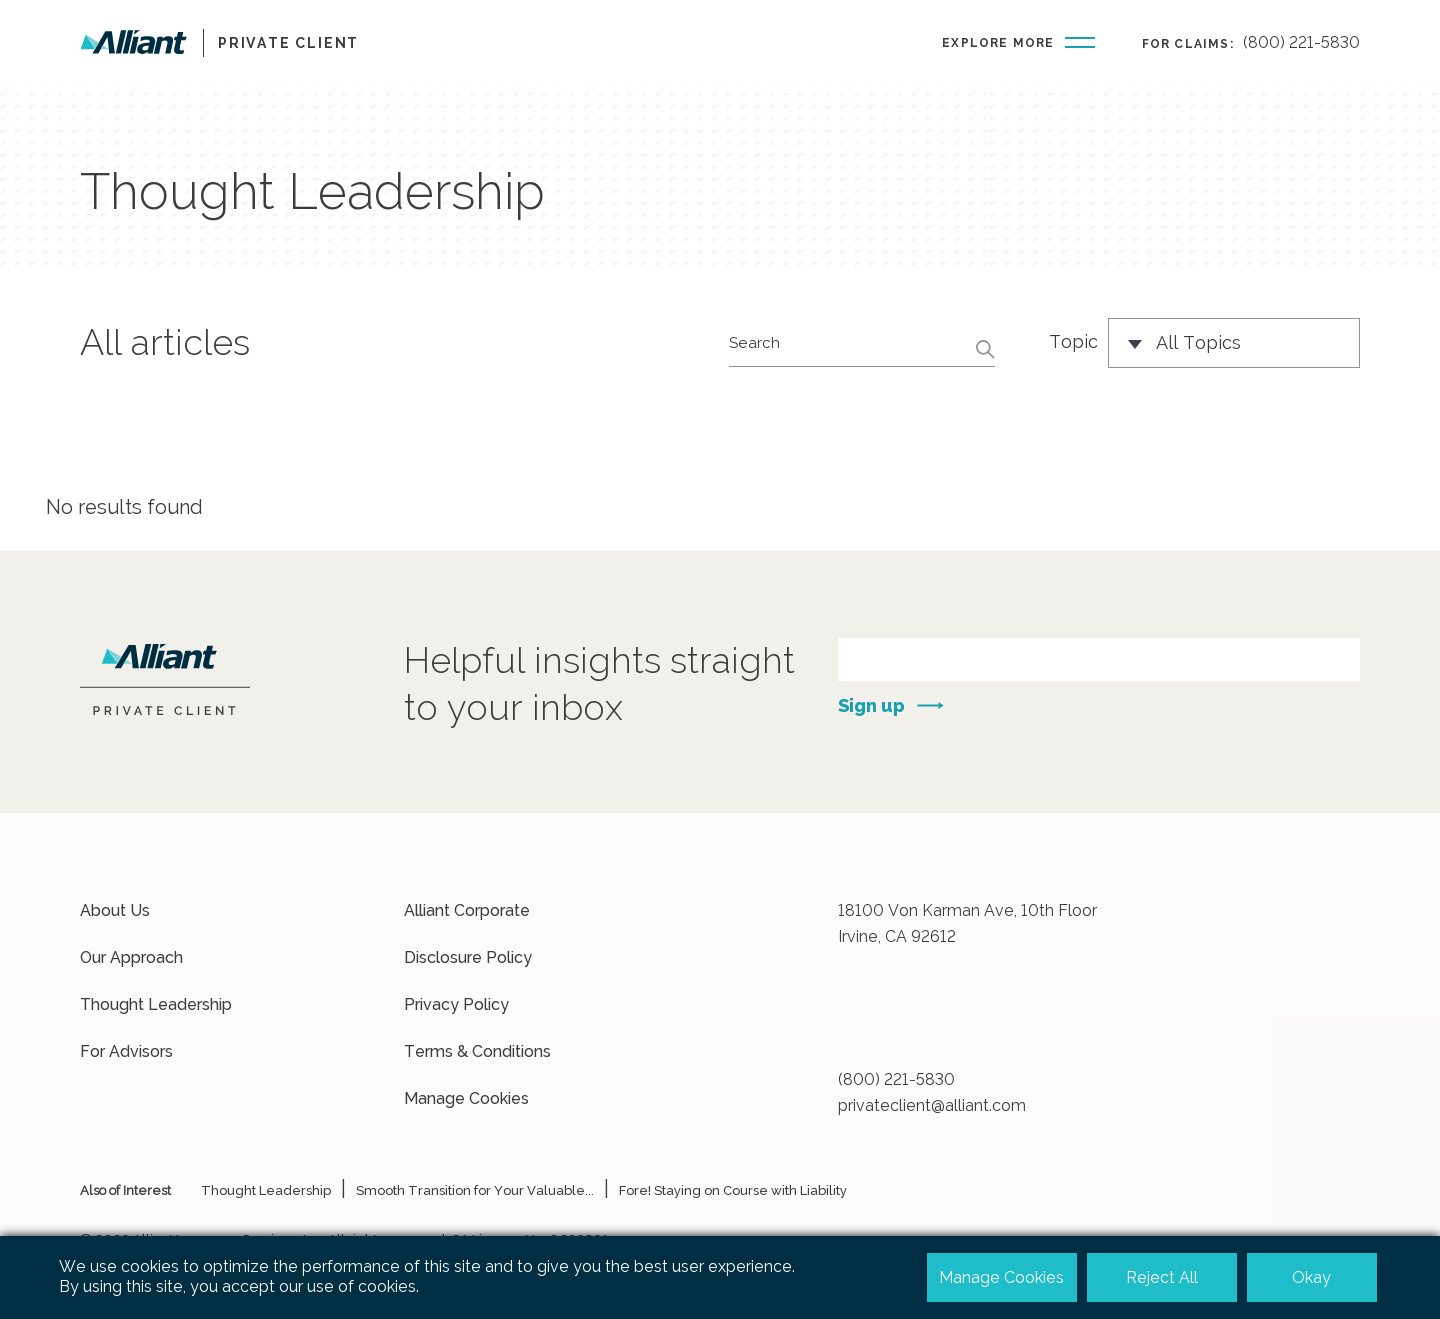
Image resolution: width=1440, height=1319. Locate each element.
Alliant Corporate (467, 910)
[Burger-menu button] (1018, 41)
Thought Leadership (156, 1004)
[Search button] (980, 349)
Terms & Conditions (477, 1051)
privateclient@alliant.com (932, 1105)
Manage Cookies (466, 1098)
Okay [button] (1311, 1277)
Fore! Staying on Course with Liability (733, 1190)
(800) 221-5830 (1301, 42)
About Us (115, 910)
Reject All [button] (1162, 1277)
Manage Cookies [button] (1001, 1277)
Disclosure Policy (468, 957)
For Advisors (126, 1051)
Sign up (871, 705)
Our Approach (131, 957)
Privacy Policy (456, 1004)
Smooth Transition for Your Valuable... (475, 1190)
